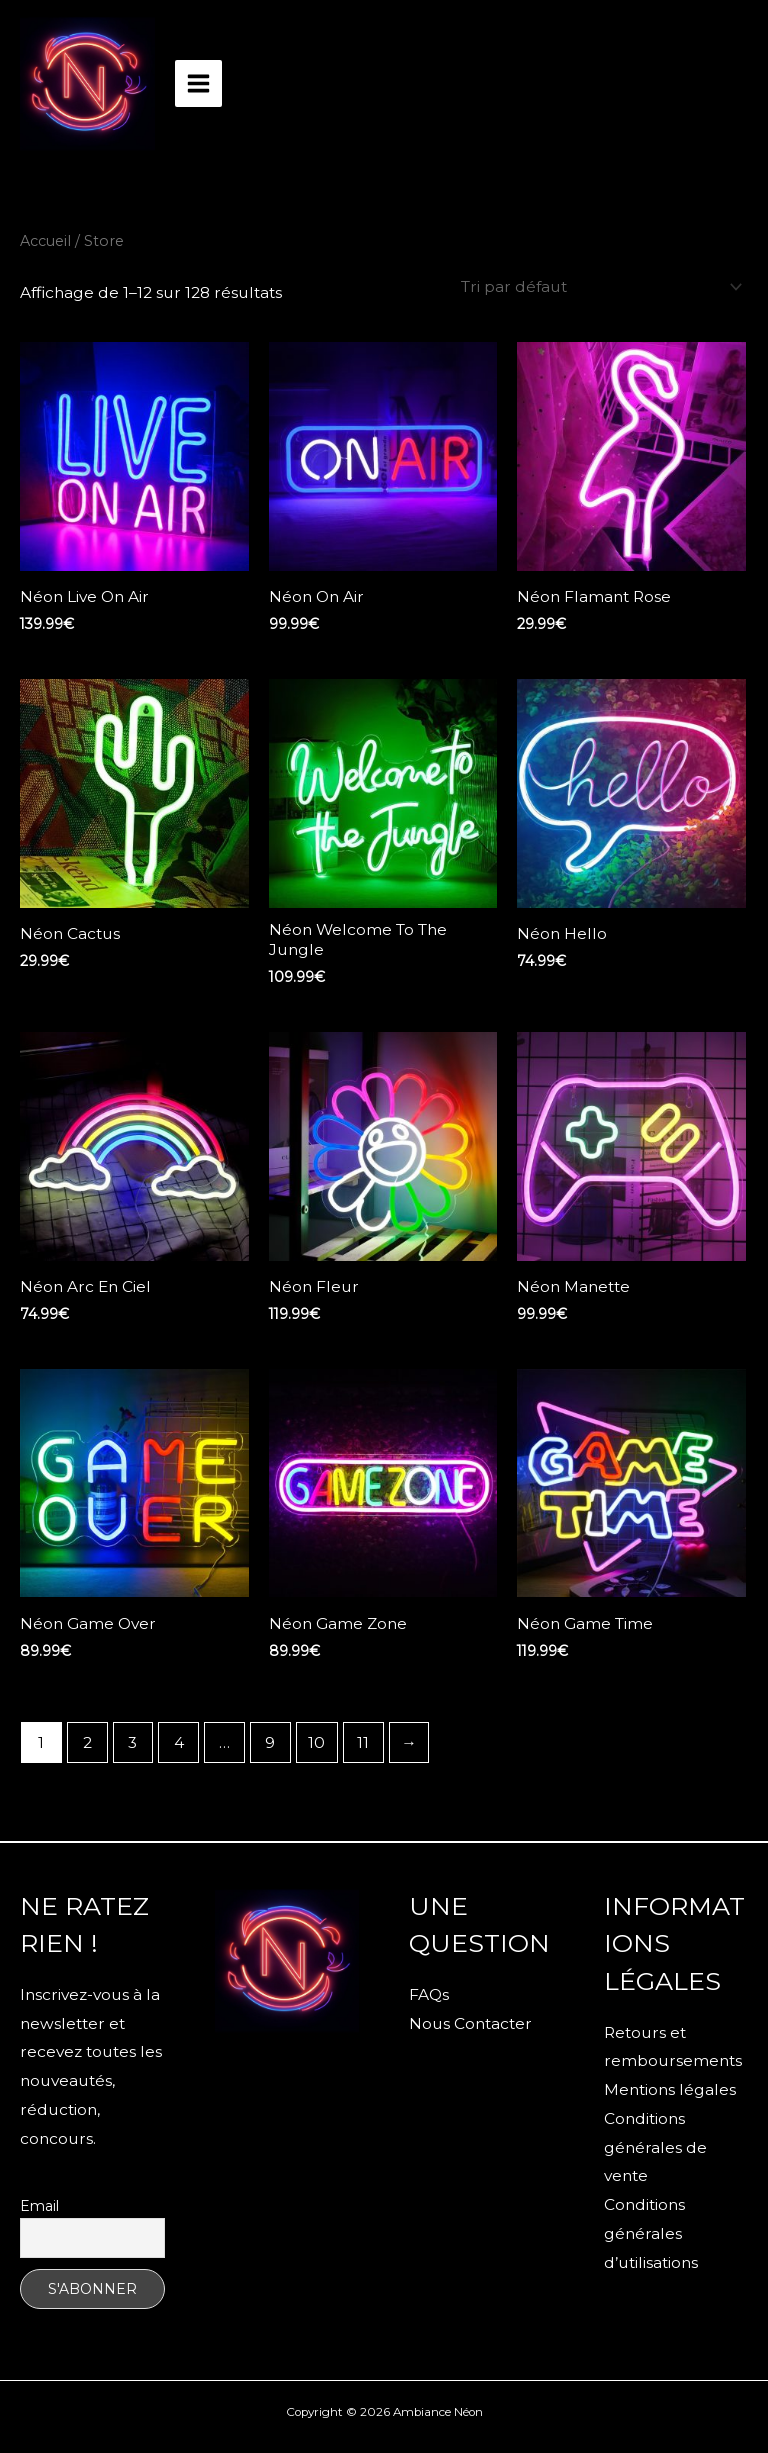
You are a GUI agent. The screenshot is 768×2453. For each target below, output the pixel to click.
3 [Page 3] (132, 1742)
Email (39, 2206)
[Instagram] (308, 2048)
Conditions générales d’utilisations (651, 2233)
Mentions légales (670, 2089)
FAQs (429, 1994)
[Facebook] (265, 2048)
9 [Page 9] (270, 1742)
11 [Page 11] (363, 1742)
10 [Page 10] (316, 1742)
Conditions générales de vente (655, 2147)
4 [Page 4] (179, 1742)
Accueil (45, 241)
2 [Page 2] (87, 1742)
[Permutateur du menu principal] (198, 83)
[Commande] (598, 286)
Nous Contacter (470, 2023)
